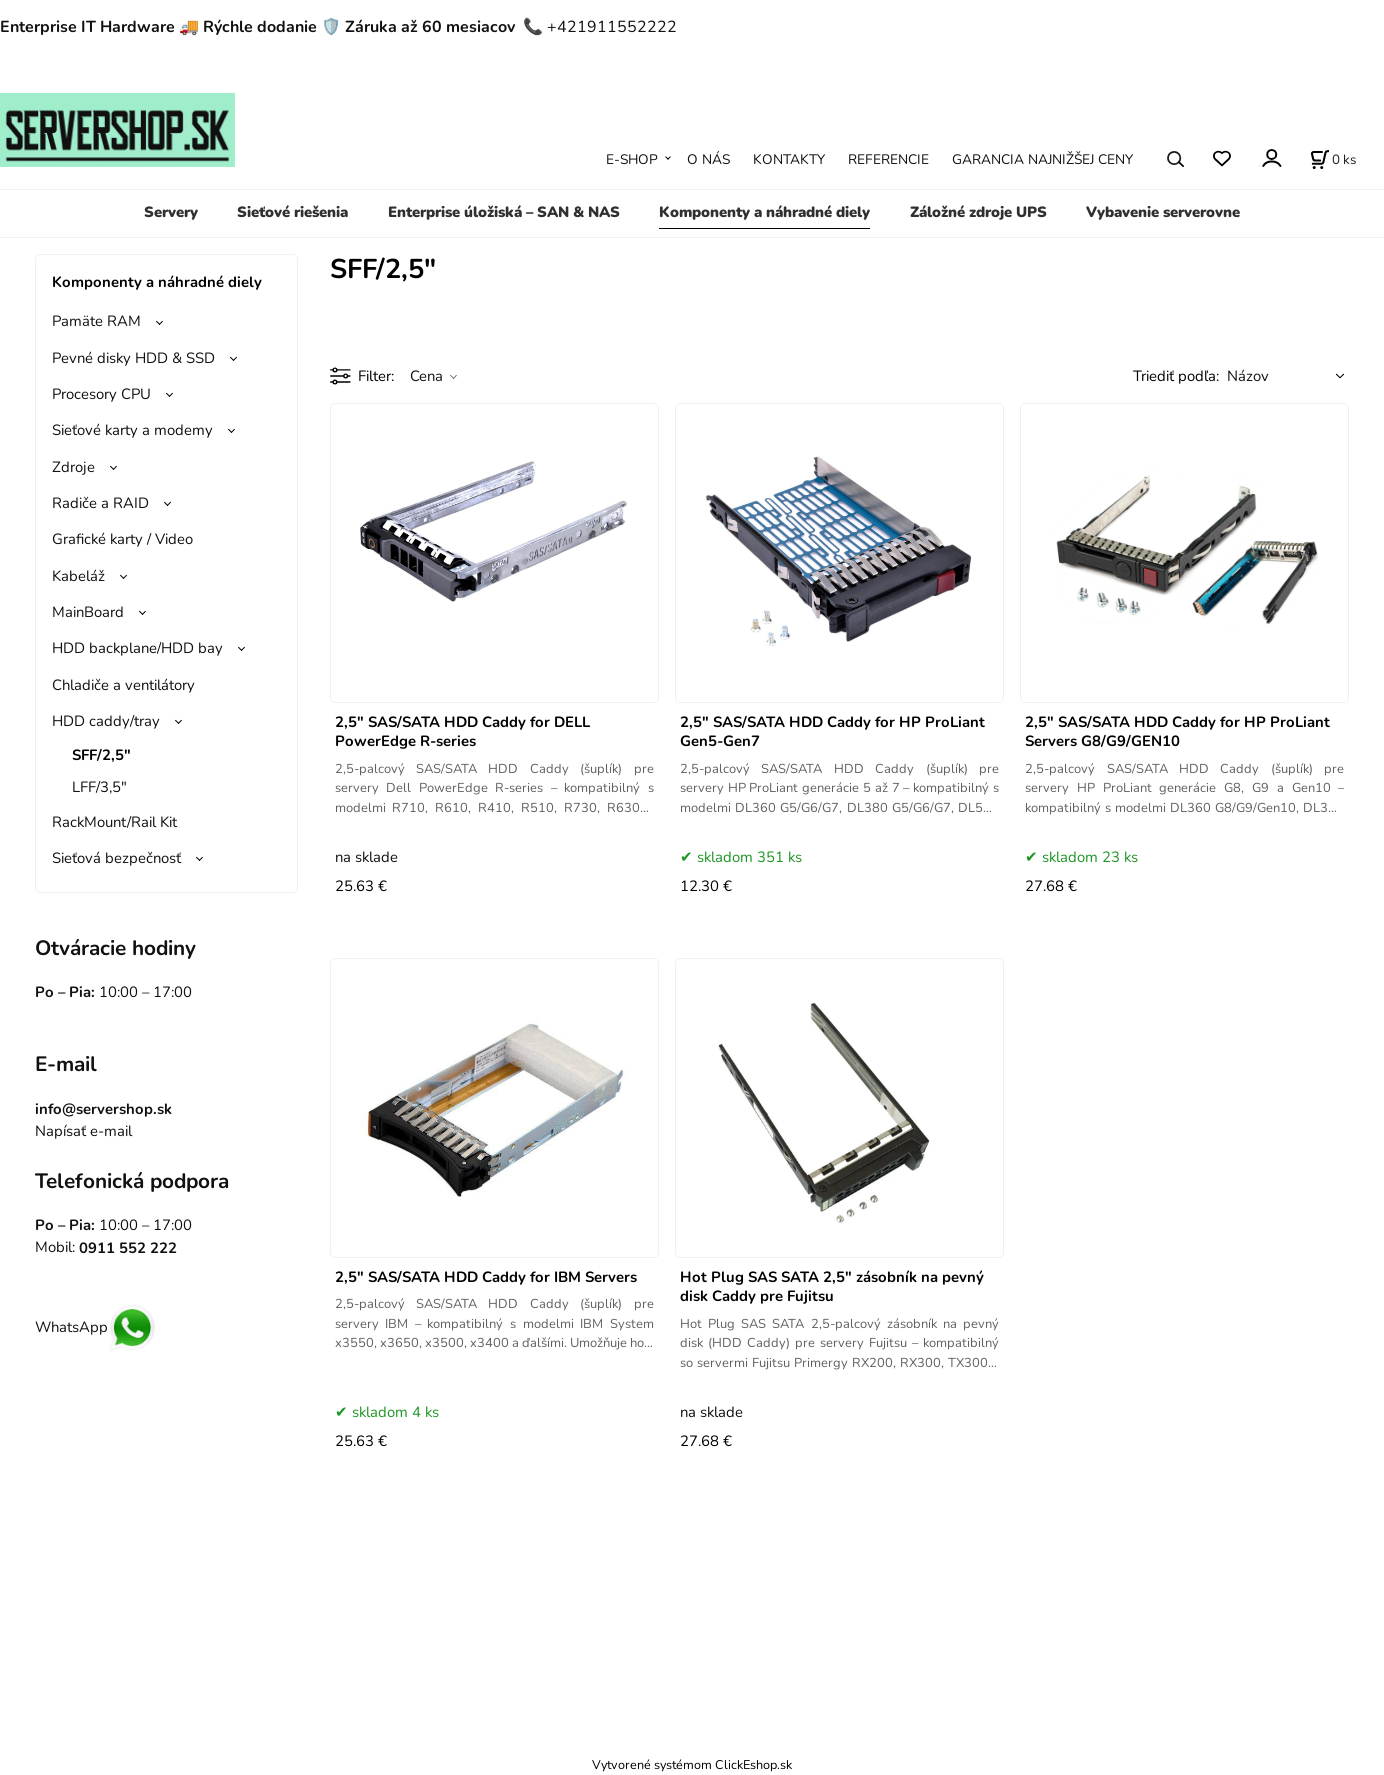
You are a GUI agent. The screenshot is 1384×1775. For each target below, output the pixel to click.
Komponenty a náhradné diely (764, 212)
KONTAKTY (789, 159)
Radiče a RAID (100, 503)
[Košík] (1333, 159)
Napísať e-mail (83, 1131)
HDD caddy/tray (106, 721)
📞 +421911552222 (600, 27)
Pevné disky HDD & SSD (133, 358)
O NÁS (708, 159)
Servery (171, 212)
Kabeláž (78, 576)
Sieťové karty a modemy (132, 430)
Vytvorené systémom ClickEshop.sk (692, 1764)
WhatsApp (95, 1327)
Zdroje (73, 467)
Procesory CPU (101, 394)
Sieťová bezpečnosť (116, 858)
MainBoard (88, 612)
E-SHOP (632, 159)
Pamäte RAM (96, 321)
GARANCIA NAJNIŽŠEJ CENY (1042, 159)
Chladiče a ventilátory (123, 685)
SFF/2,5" (101, 755)
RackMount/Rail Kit (114, 822)
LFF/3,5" (99, 787)
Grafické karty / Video (122, 539)
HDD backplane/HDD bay (137, 648)
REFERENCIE (888, 159)
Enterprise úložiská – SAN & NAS (504, 212)
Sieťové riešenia (292, 212)
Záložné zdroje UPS (978, 212)
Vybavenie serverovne (1163, 212)
